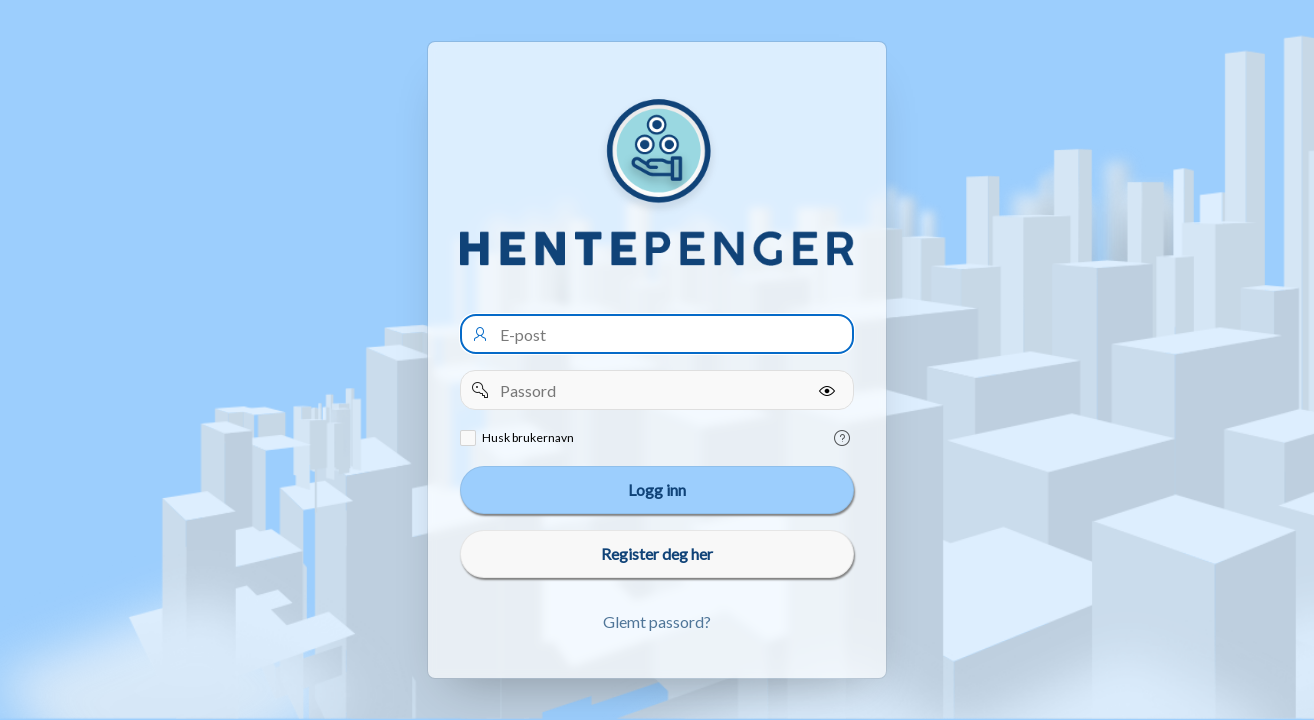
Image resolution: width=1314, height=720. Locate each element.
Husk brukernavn (528, 437)
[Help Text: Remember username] (842, 438)
